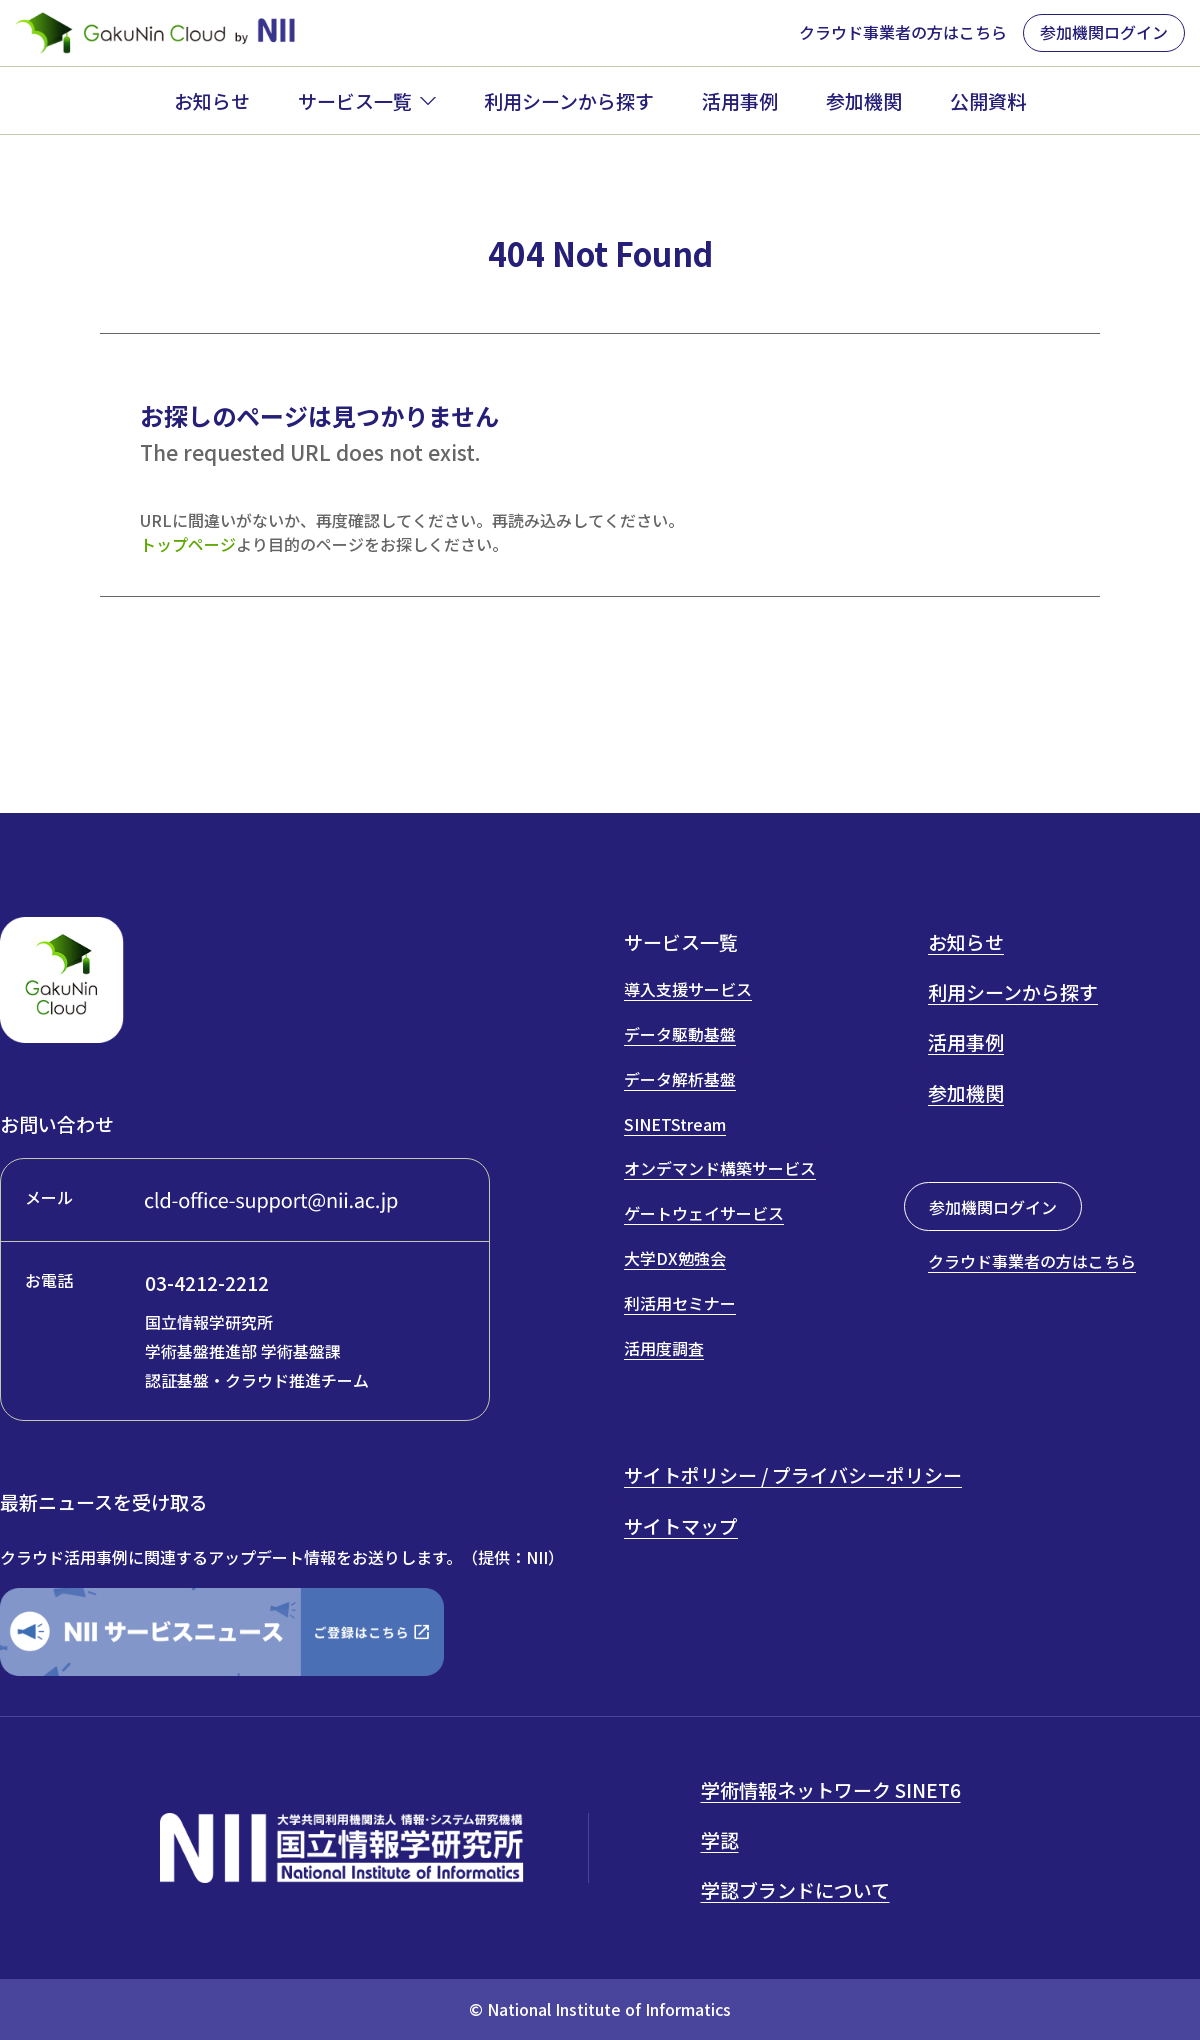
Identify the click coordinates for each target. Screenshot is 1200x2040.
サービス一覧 (355, 100)
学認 (720, 1839)
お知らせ (212, 100)
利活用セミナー (680, 1303)
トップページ (188, 544)
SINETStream (675, 1124)
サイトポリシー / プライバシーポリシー (793, 1474)
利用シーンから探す (569, 100)
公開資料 (988, 100)
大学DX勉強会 (675, 1258)
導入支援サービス (688, 989)
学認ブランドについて (795, 1889)
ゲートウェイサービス (704, 1213)
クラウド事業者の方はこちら (903, 32)
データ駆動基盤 (680, 1034)
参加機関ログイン (1104, 32)
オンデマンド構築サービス (720, 1168)
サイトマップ (681, 1525)
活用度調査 (664, 1348)
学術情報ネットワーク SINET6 (831, 1789)
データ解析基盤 (680, 1079)
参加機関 (864, 100)
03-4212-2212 (207, 1282)
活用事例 (740, 100)
